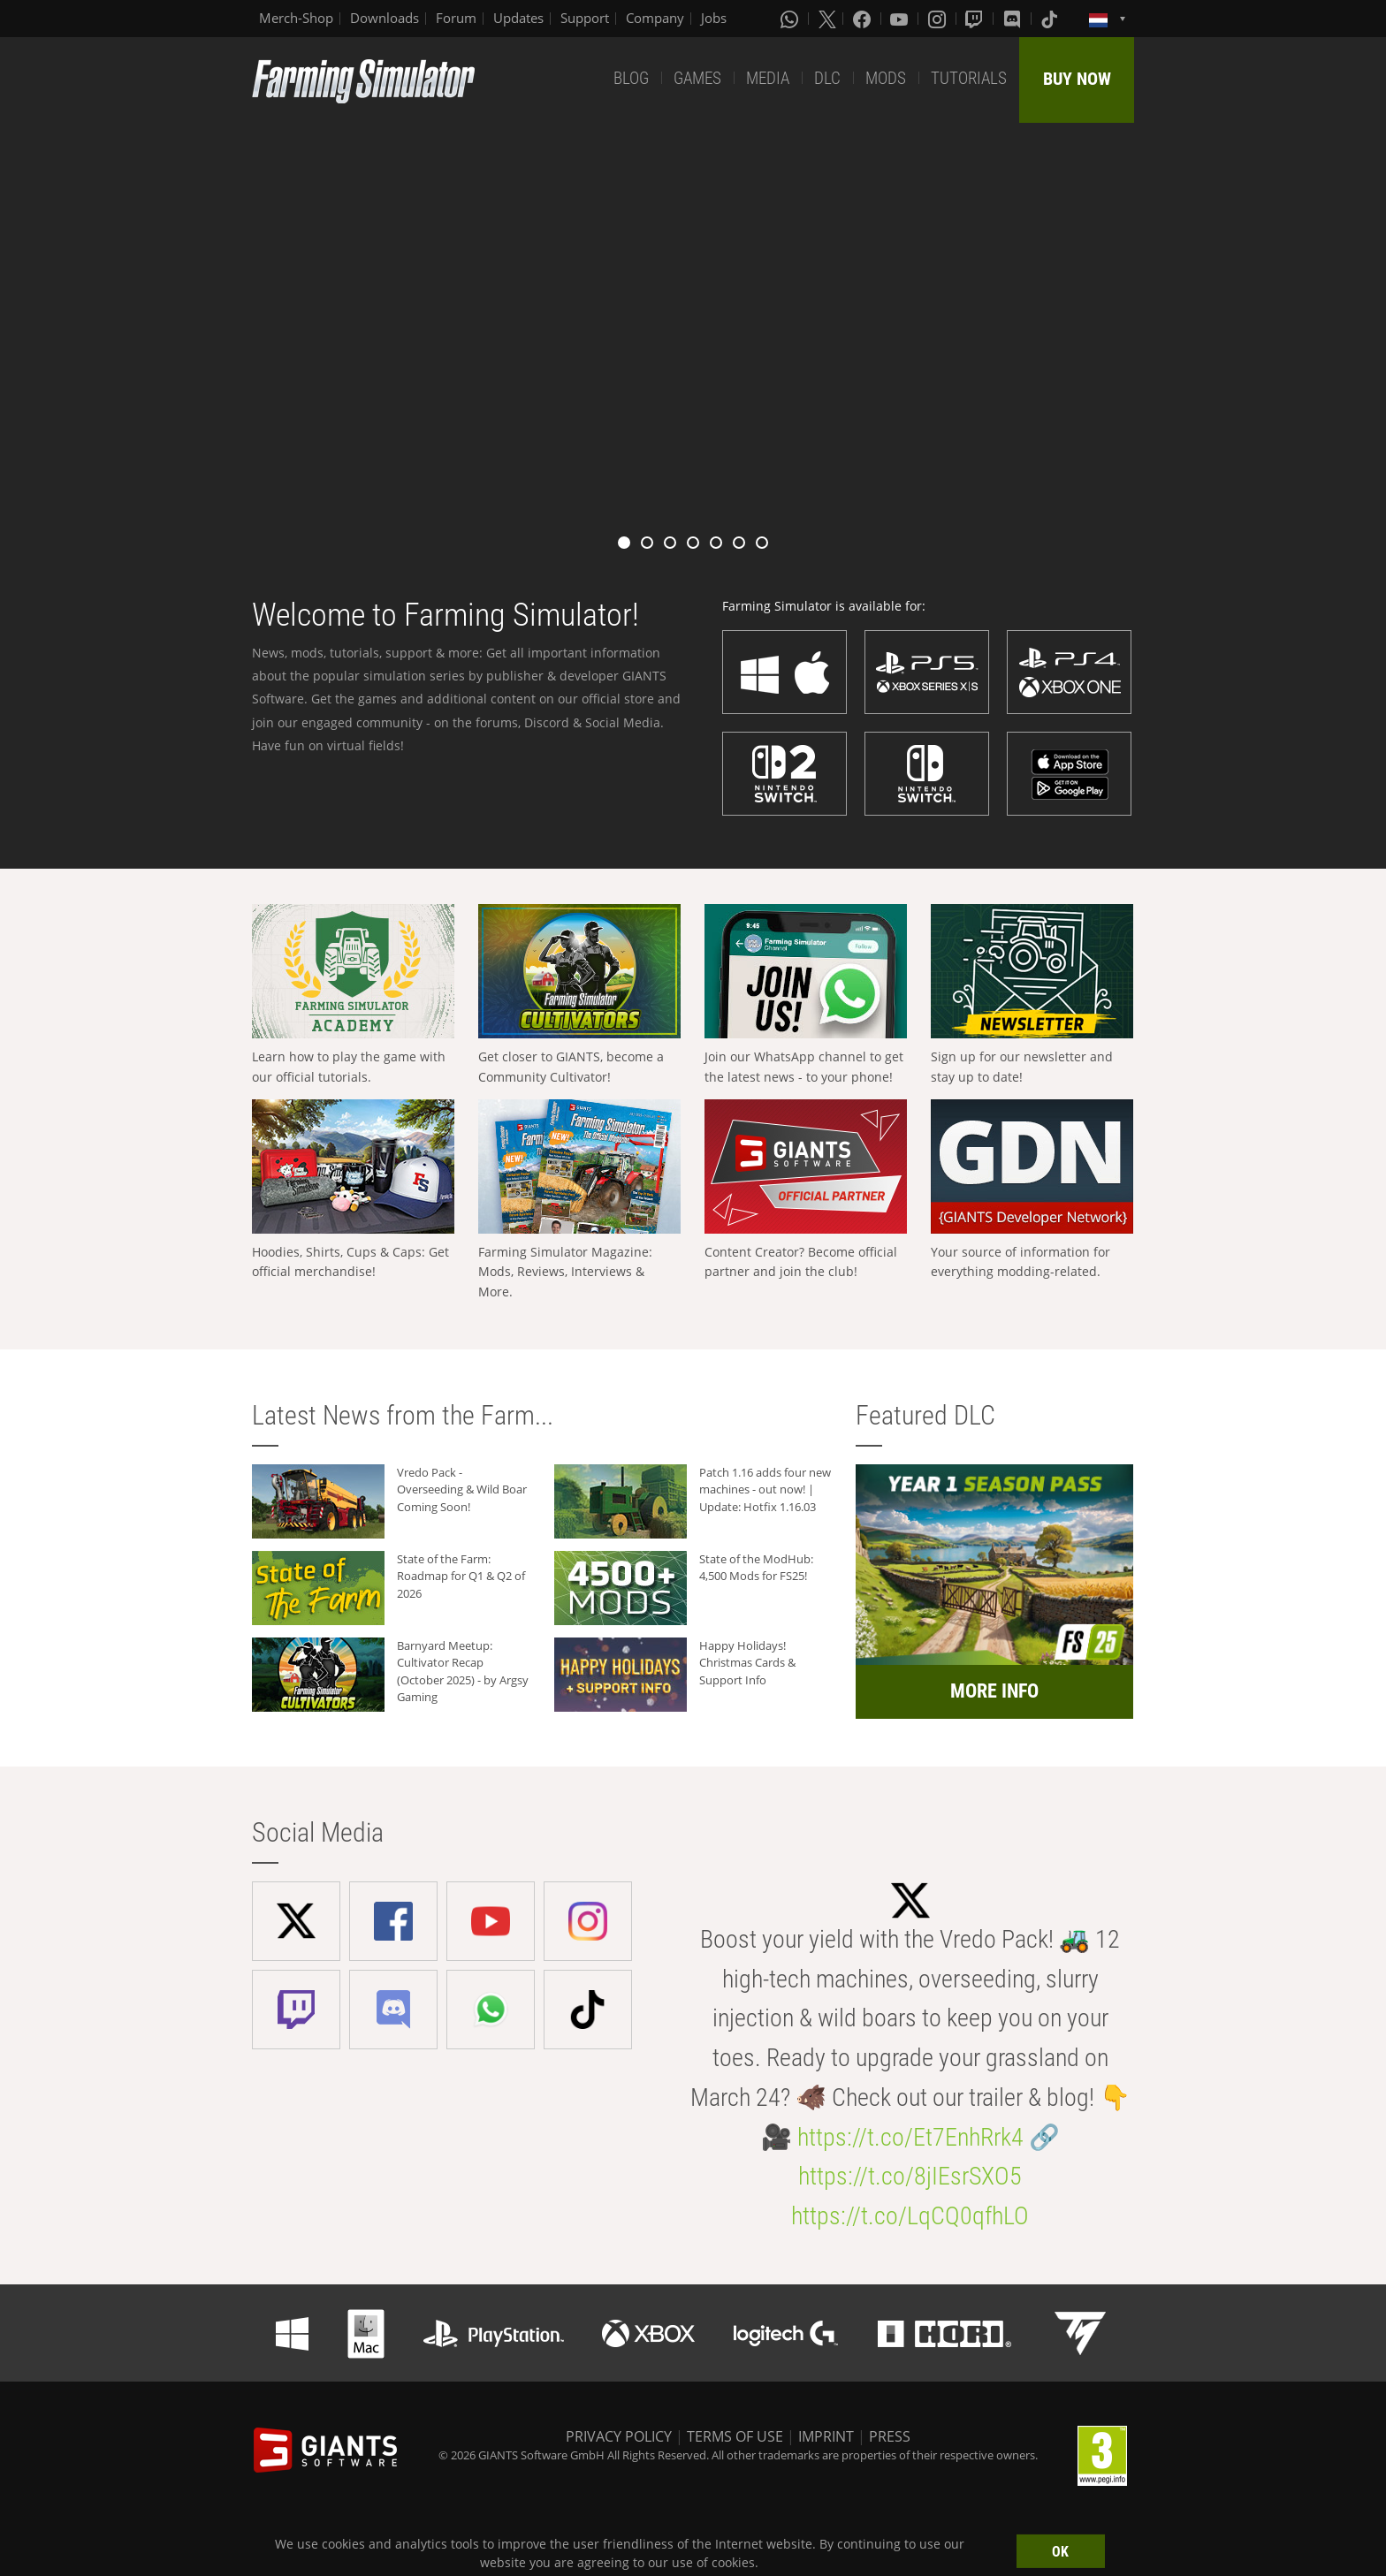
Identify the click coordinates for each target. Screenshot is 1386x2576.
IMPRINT (826, 2436)
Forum (456, 18)
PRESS (889, 2436)
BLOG (631, 78)
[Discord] (1013, 18)
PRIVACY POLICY (619, 2436)
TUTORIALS (969, 78)
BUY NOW (1077, 78)
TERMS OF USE (735, 2436)
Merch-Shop (296, 18)
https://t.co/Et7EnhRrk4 (910, 2137)
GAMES (697, 78)
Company (655, 18)
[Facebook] (863, 18)
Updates (518, 18)
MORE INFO (994, 1691)
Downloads (384, 18)
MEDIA (767, 78)
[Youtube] (900, 18)
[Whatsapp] (791, 18)
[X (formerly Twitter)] (827, 18)
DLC (827, 78)
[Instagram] (938, 18)
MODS (885, 78)
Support (584, 18)
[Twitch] (975, 18)
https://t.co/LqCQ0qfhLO (910, 2215)
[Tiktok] (1051, 18)
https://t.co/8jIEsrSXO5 (910, 2176)
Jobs (714, 18)
